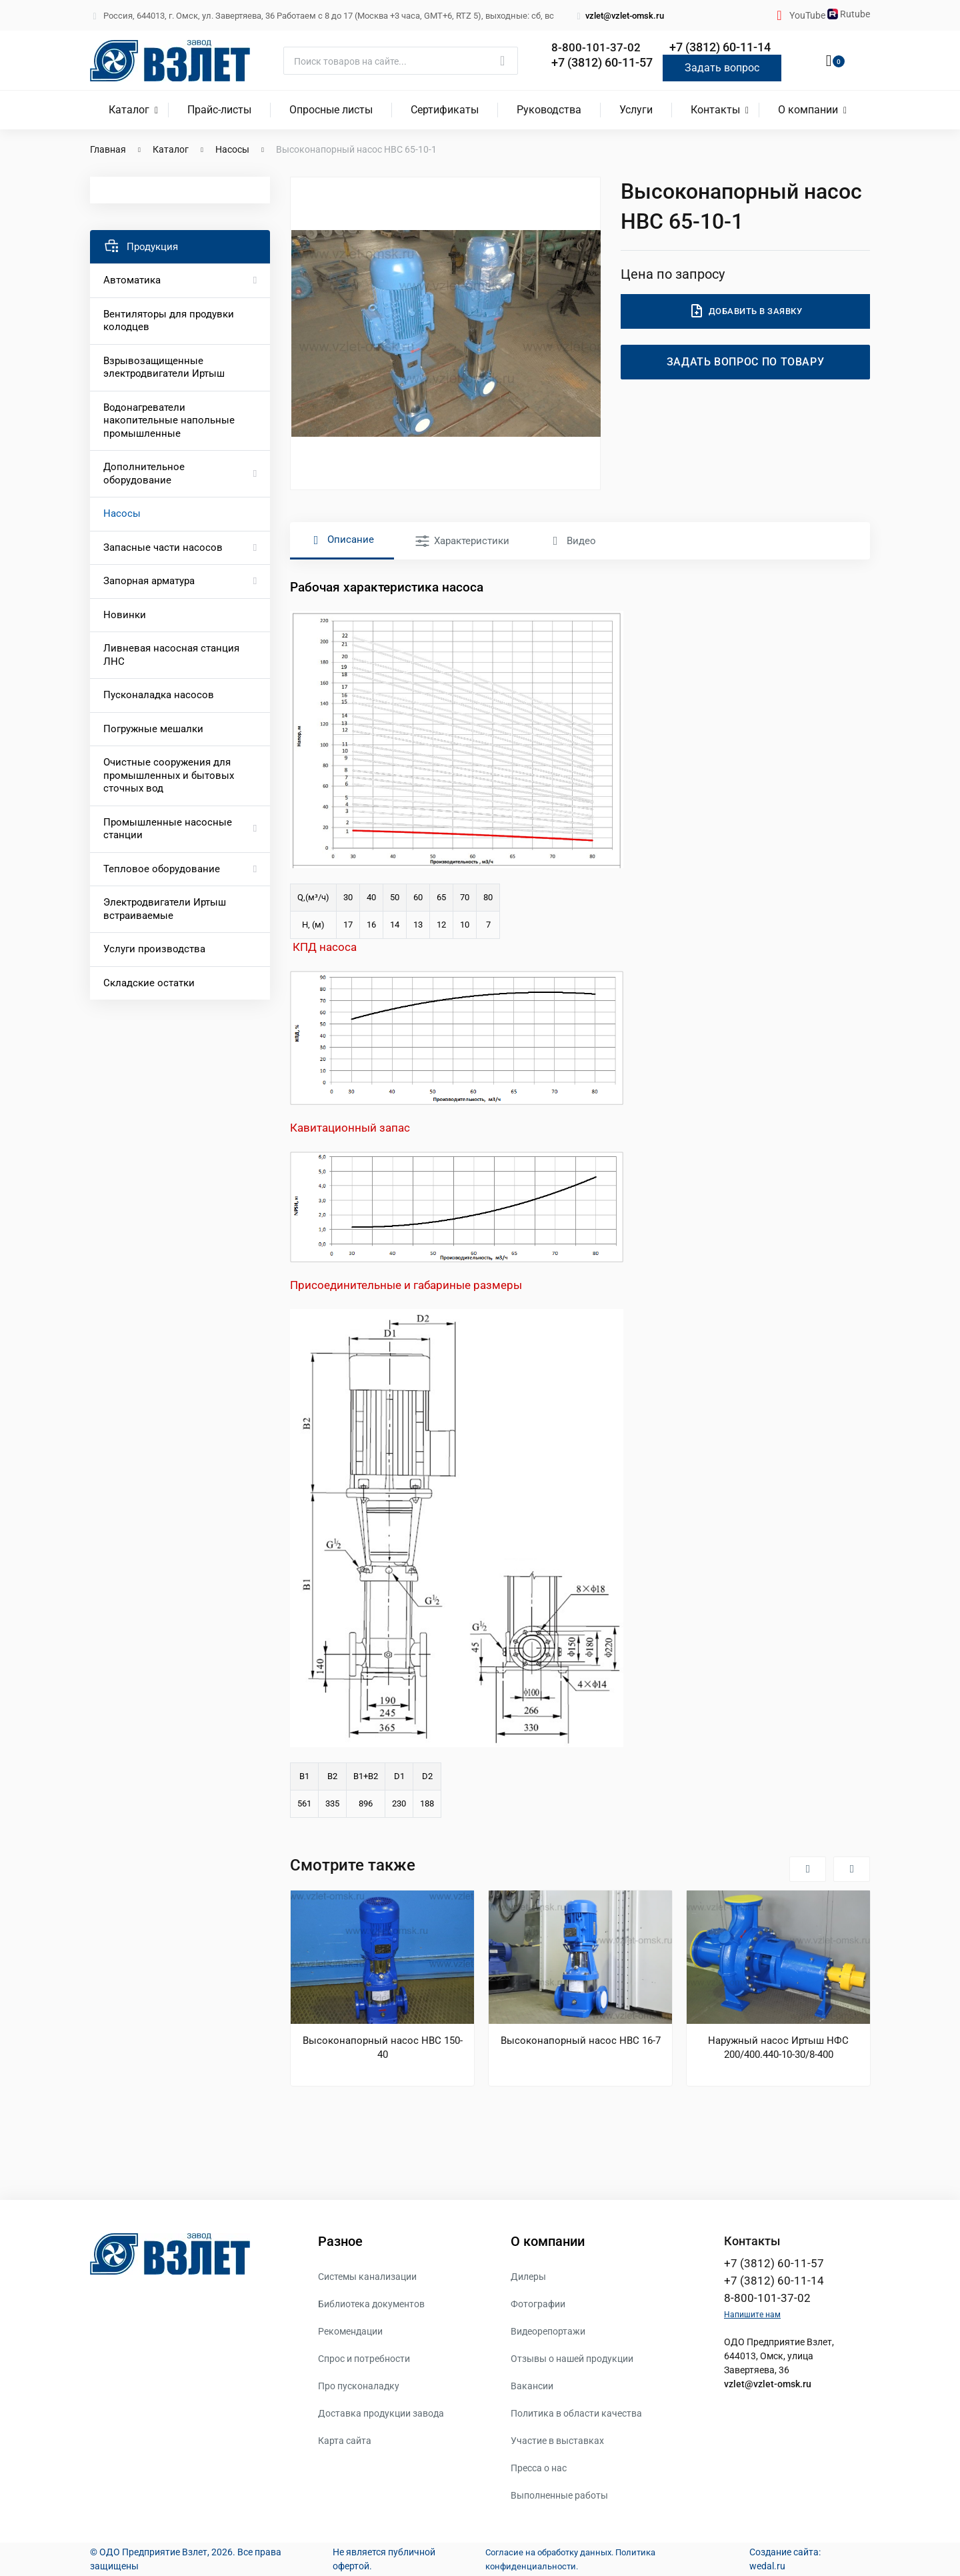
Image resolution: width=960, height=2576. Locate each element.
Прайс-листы (219, 109)
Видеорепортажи (548, 2331)
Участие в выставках (557, 2440)
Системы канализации (367, 2276)
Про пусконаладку (358, 2386)
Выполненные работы (559, 2495)
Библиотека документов (371, 2304)
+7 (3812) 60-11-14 (720, 48)
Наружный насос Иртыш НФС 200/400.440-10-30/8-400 (778, 2048)
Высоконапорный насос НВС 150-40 (383, 2048)
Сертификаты (445, 109)
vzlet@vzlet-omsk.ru (619, 16)
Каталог (129, 109)
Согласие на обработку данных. (546, 2552)
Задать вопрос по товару (746, 361)
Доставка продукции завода (381, 2413)
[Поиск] (400, 61)
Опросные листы (331, 109)
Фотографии (538, 2304)
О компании (808, 109)
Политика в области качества (576, 2413)
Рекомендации (350, 2331)
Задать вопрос (722, 67)
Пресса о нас (539, 2468)
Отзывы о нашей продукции (572, 2358)
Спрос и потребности (364, 2358)
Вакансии (532, 2386)
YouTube (808, 15)
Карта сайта (344, 2440)
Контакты (715, 109)
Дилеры (528, 2276)
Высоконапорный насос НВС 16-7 (581, 2041)
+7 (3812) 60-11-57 (602, 62)
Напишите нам (752, 2316)
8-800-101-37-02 (596, 48)
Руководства (549, 109)
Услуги (636, 109)
